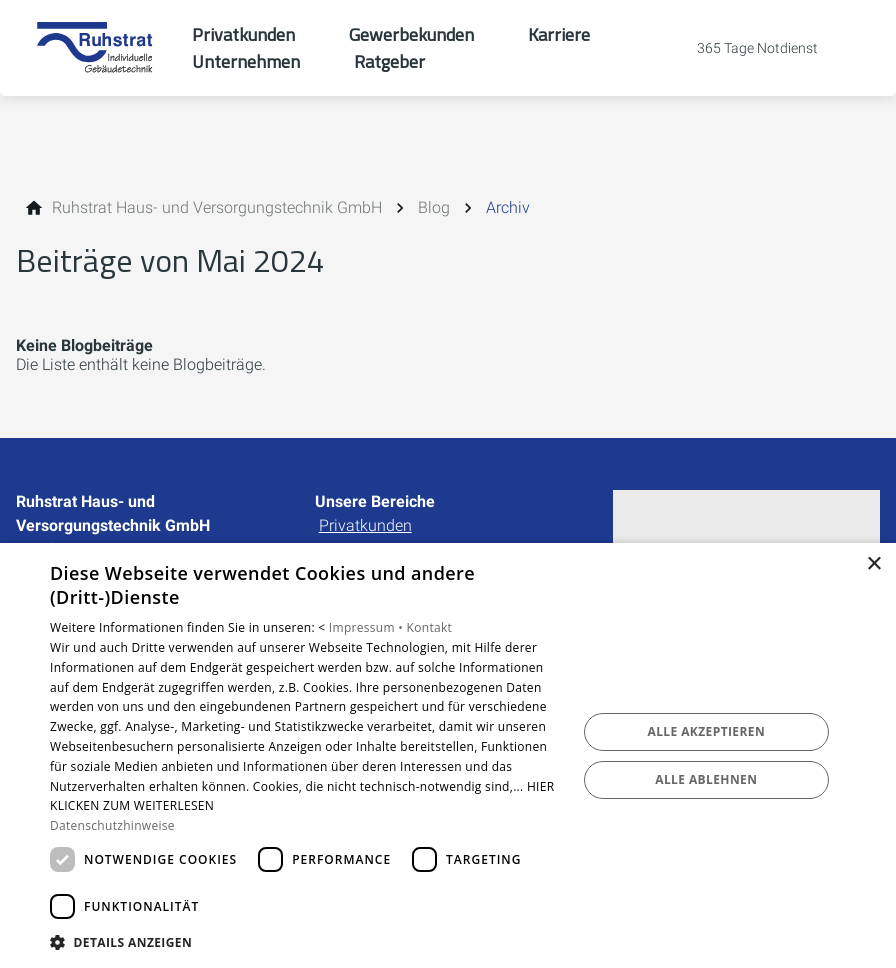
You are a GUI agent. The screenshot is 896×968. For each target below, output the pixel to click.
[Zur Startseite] (96, 48)
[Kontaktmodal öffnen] (743, 48)
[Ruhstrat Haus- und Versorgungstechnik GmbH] (217, 208)
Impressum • (368, 627)
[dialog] (448, 755)
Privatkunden (365, 525)
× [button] (873, 564)
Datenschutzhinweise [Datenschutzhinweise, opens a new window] (112, 825)
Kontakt (430, 627)
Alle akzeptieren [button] (707, 731)
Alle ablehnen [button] (706, 779)
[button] (305, 941)
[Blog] (434, 208)
